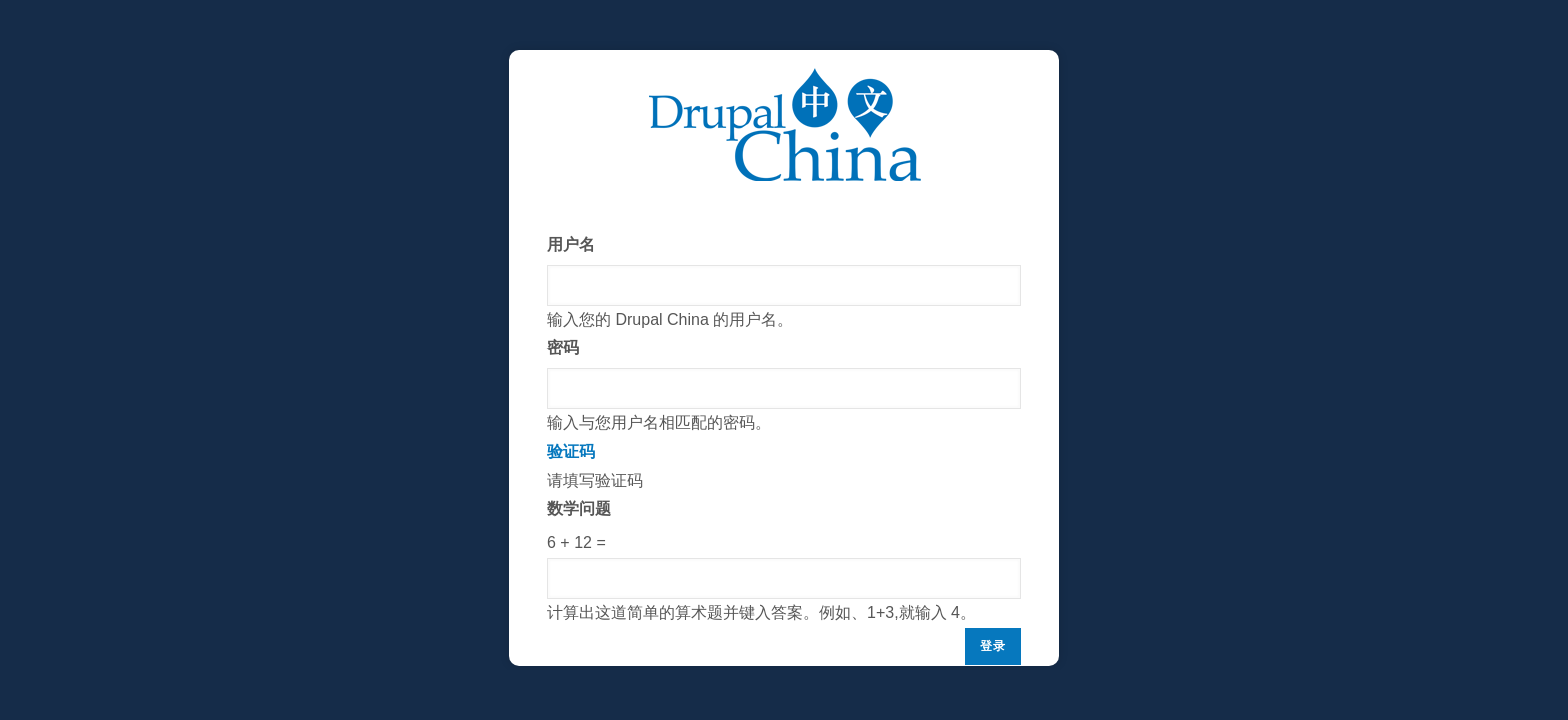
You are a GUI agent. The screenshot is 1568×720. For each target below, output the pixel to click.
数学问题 (579, 508)
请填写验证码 (784, 533)
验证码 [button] (571, 451)
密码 (563, 347)
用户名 (571, 244)
